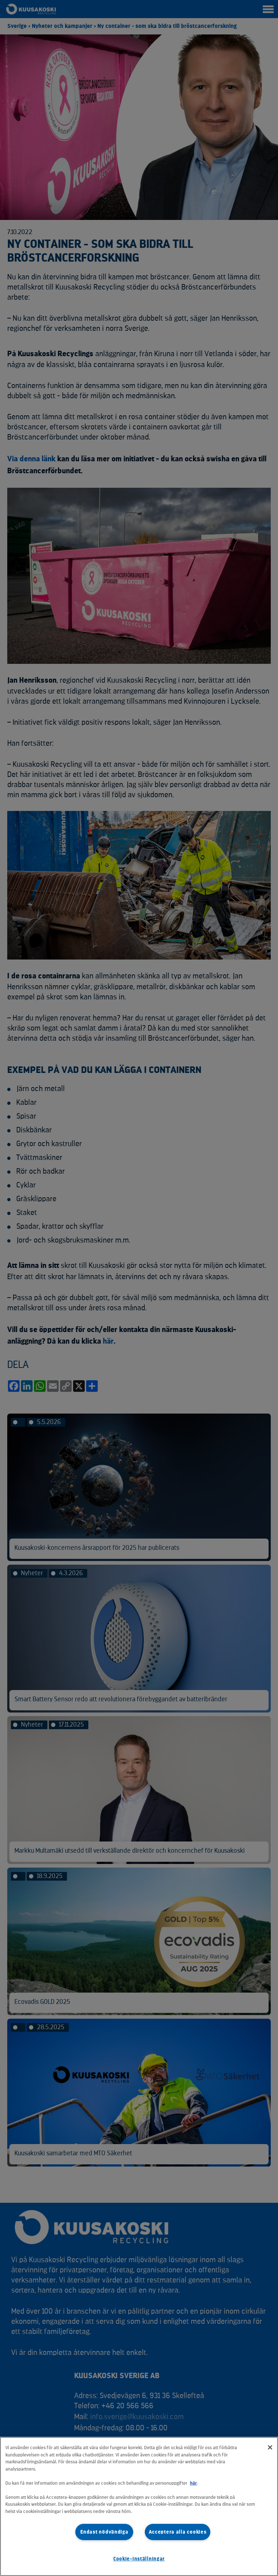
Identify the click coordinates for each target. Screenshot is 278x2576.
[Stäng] (270, 2447)
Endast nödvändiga (104, 2532)
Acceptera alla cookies (178, 2532)
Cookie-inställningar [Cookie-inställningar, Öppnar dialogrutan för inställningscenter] (139, 2559)
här (193, 2483)
